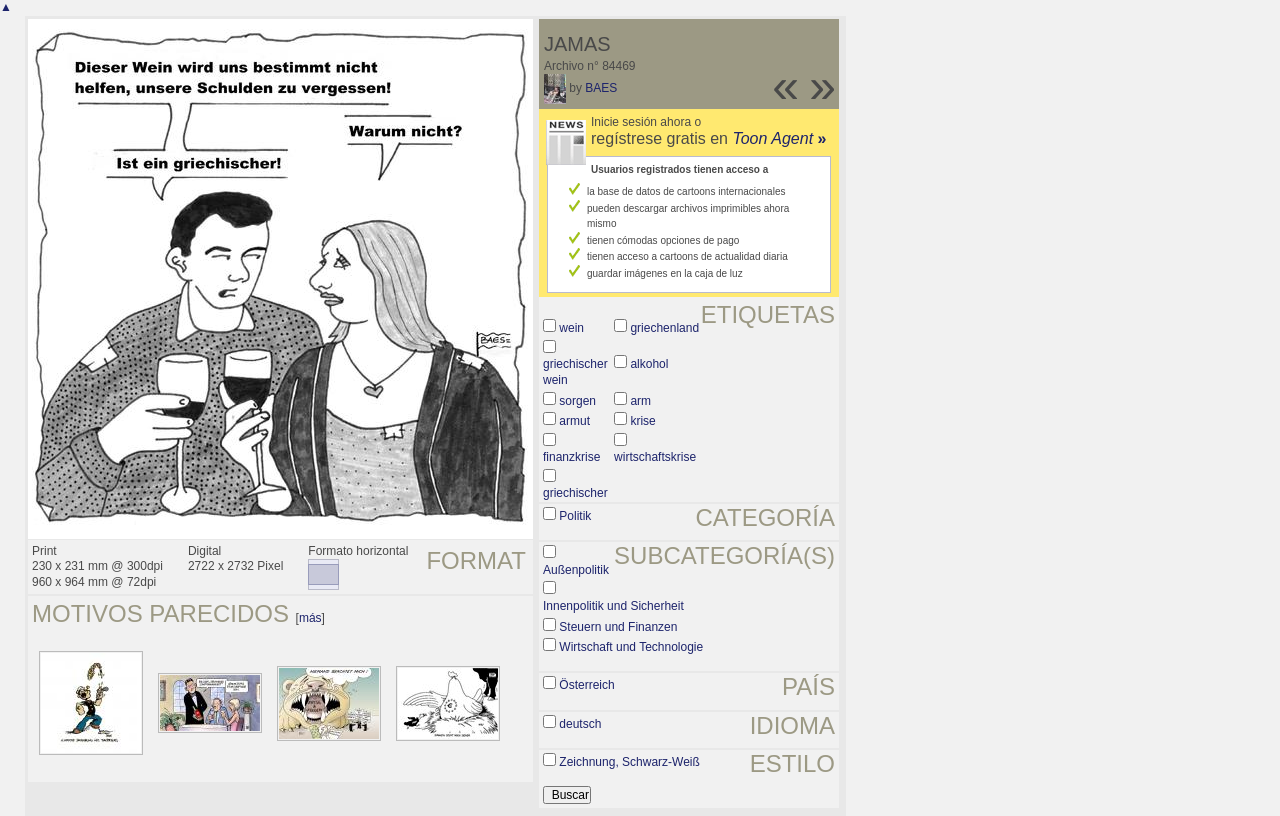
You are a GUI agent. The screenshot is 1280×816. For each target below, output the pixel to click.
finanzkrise (571, 457)
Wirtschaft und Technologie (631, 647)
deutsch (580, 724)
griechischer (575, 493)
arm (640, 401)
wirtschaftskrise (655, 457)
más (310, 618)
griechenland (664, 328)
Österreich (586, 685)
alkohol (649, 364)
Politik (575, 516)
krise (642, 421)
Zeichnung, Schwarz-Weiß (629, 762)
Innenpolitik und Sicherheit (613, 606)
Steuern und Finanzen (618, 627)
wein (571, 328)
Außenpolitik (576, 570)
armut (574, 421)
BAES (601, 88)
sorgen (577, 401)
